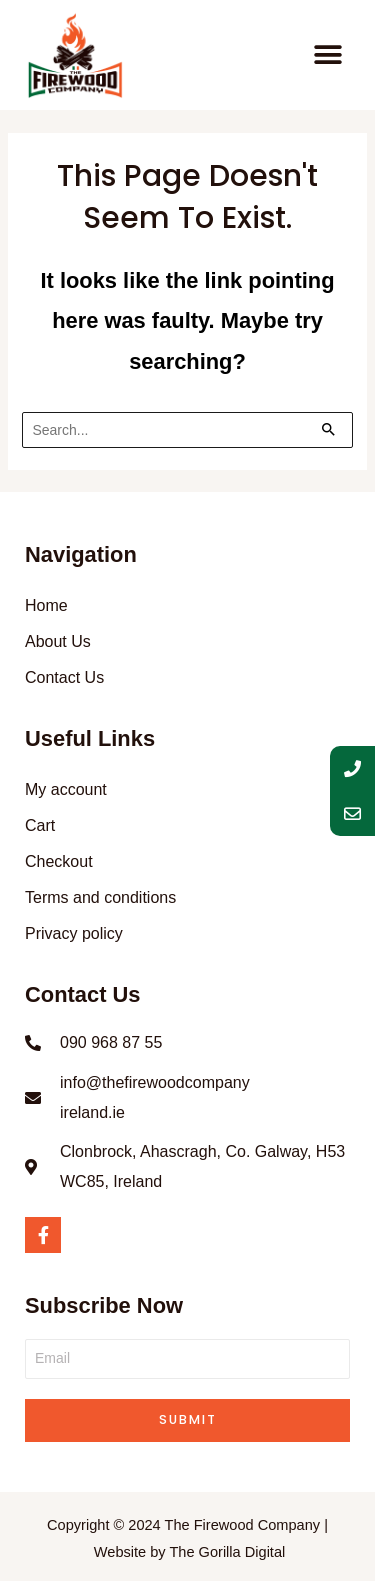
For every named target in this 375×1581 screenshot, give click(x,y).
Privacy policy (74, 933)
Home (46, 605)
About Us (58, 641)
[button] (327, 55)
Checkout (59, 861)
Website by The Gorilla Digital (190, 1552)
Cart (40, 825)
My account (66, 789)
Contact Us (64, 677)
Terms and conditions (100, 897)
